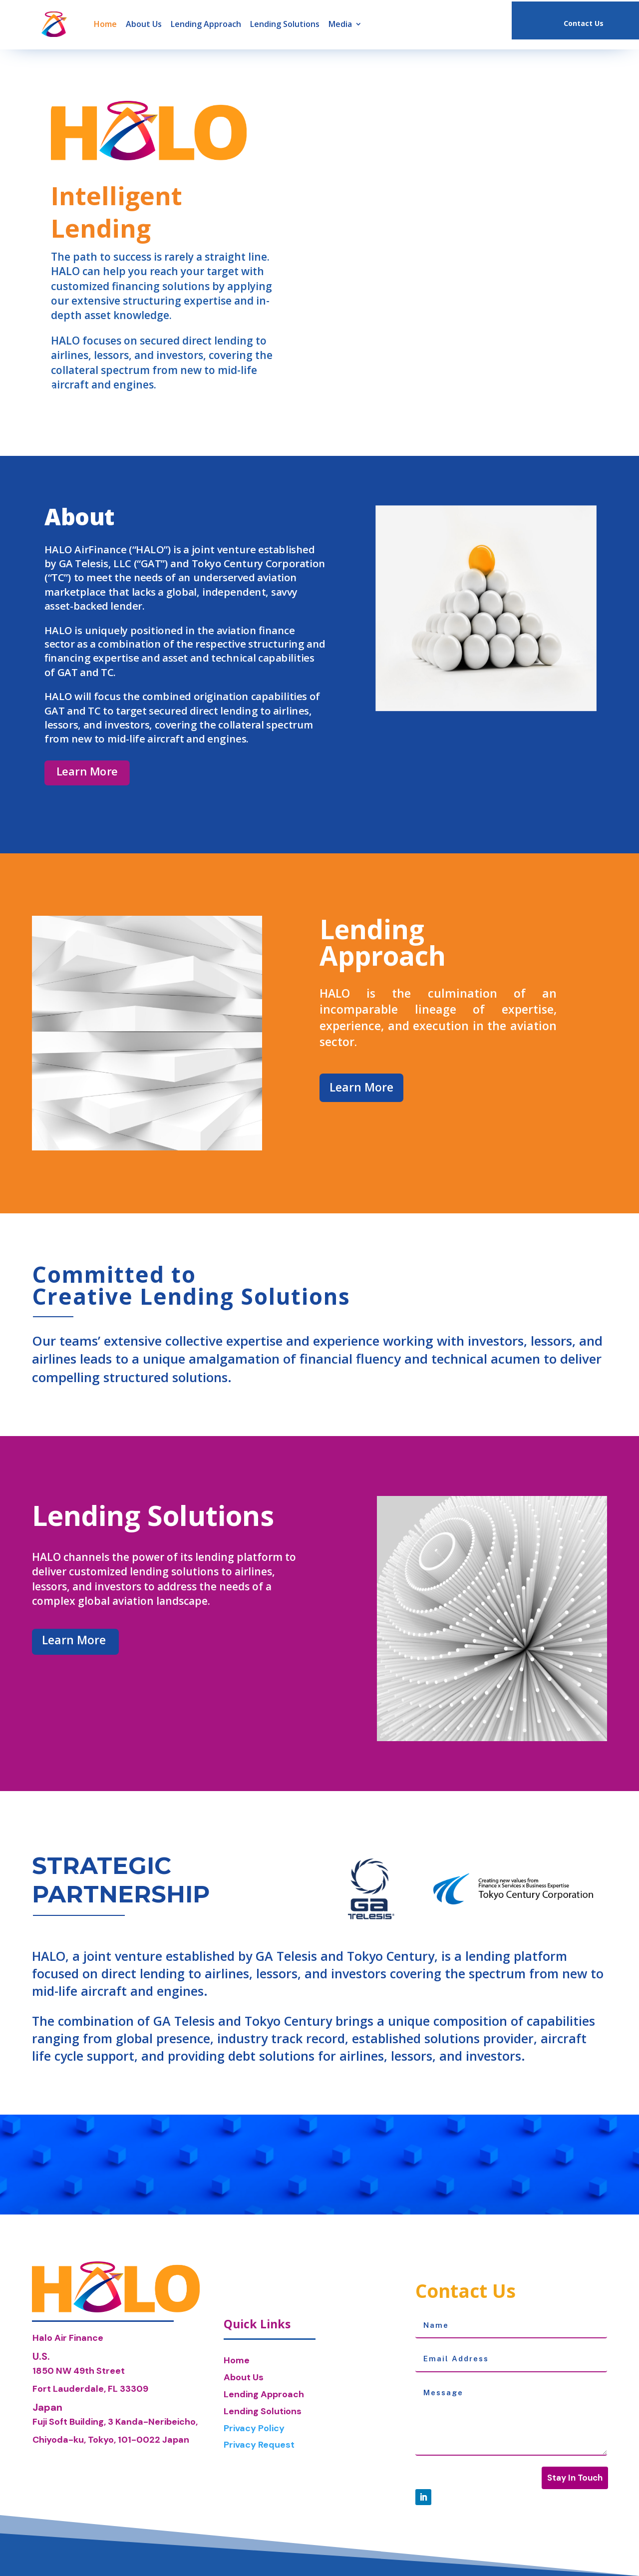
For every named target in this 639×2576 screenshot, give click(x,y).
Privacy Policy (254, 2428)
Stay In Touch (575, 2477)
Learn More (87, 771)
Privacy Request (259, 2445)
